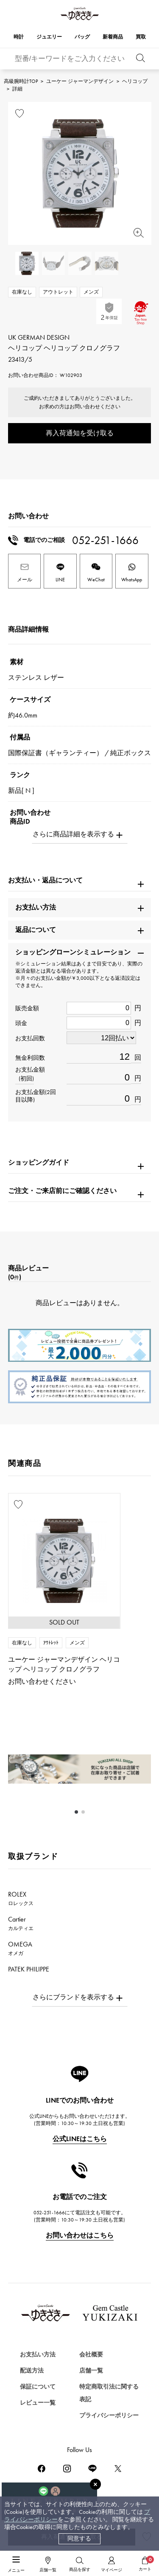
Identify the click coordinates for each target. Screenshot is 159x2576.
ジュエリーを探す (35, 2391)
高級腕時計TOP (21, 81)
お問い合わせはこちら (80, 2235)
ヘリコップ (135, 81)
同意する (79, 2538)
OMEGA (20, 1948)
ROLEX (20, 1898)
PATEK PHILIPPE (33, 1973)
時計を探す (25, 2361)
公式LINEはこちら (80, 2139)
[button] (76, 1812)
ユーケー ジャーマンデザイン (80, 81)
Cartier (20, 1923)
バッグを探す (28, 2421)
